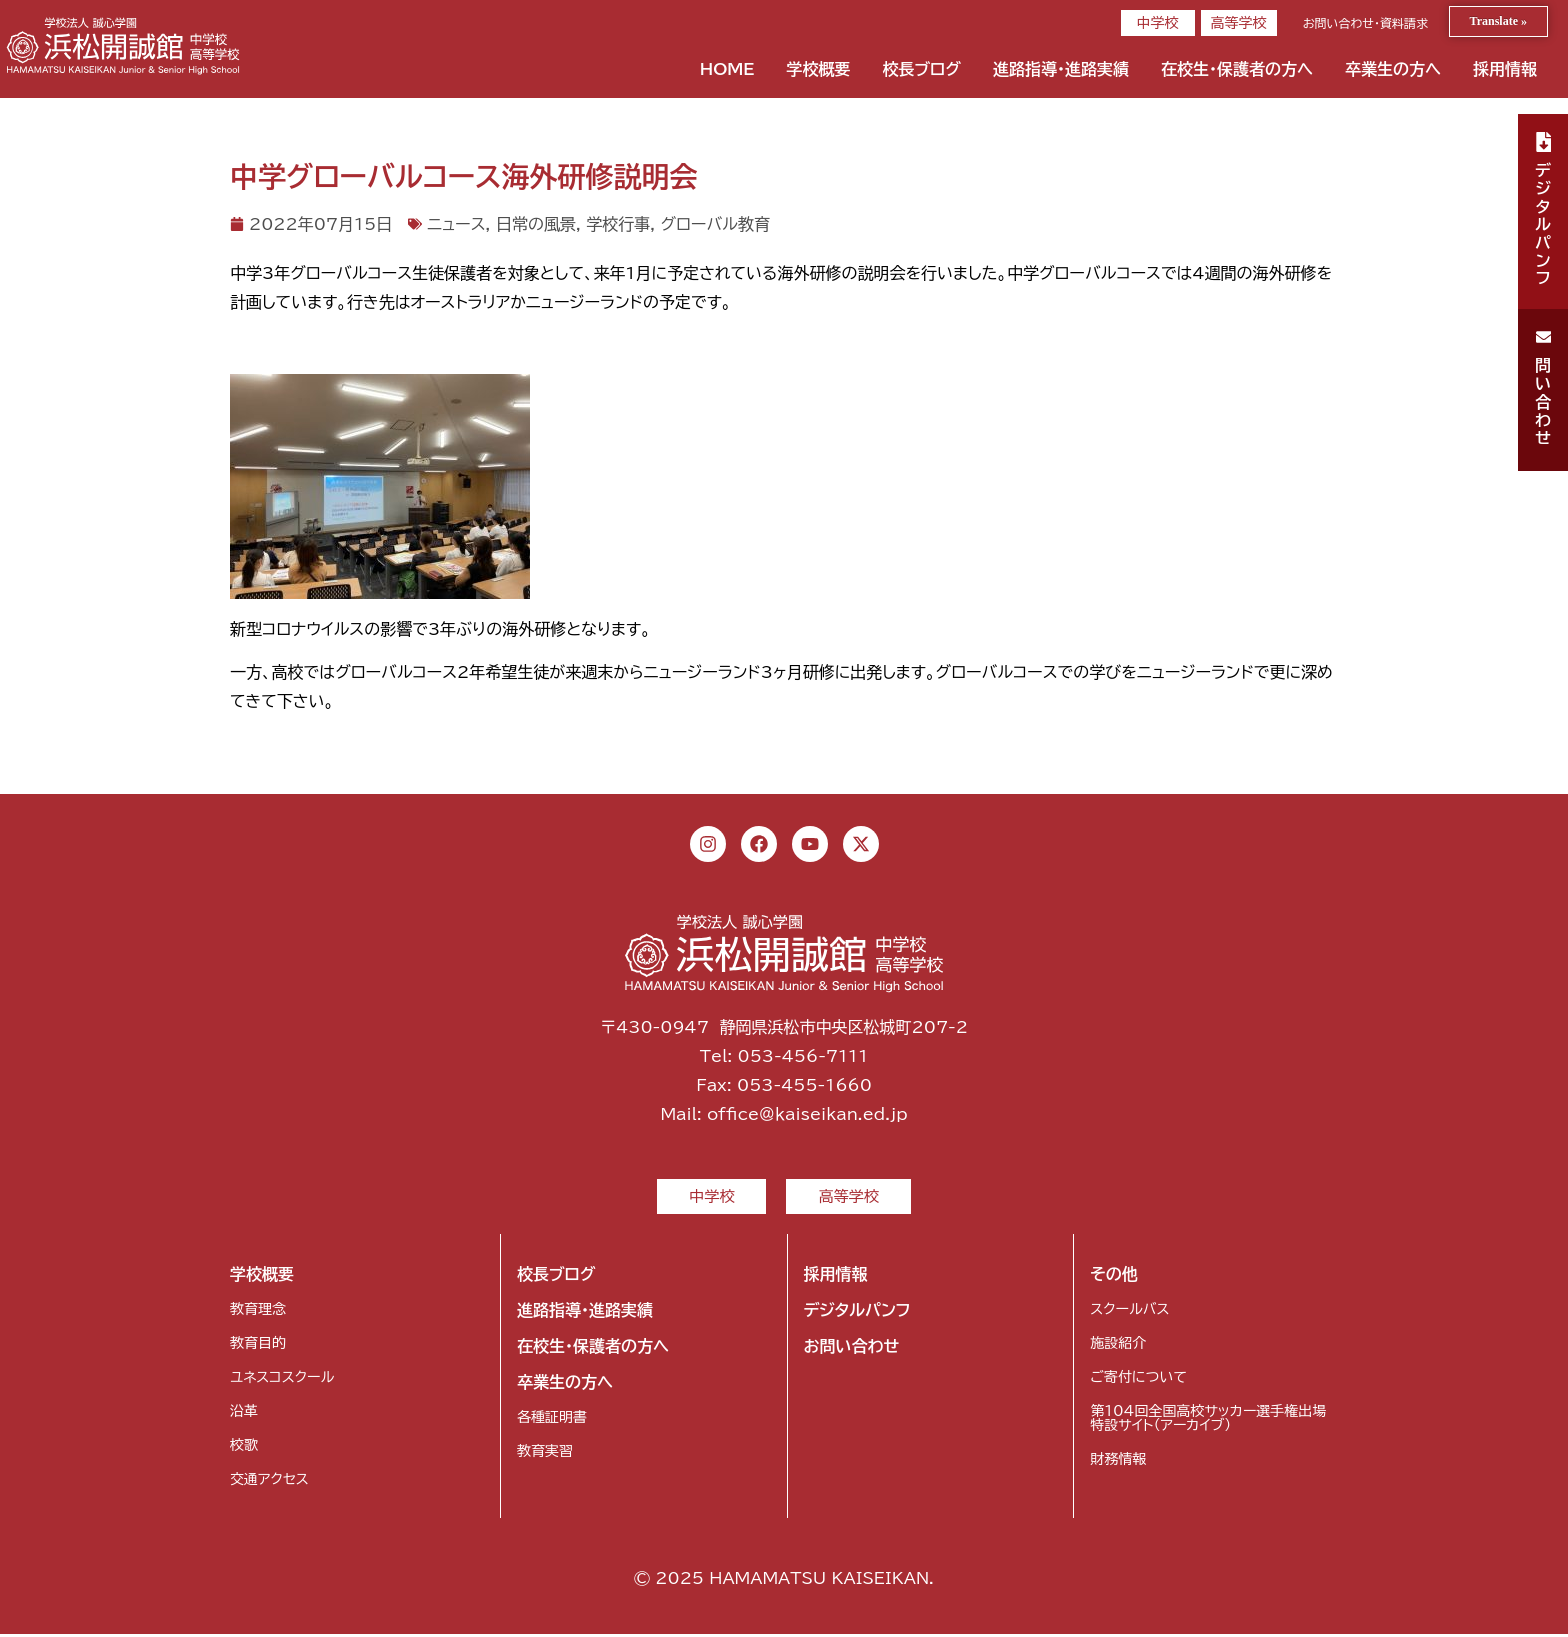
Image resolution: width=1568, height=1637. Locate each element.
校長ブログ (921, 69)
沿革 (244, 1414)
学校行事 (618, 224)
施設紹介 (1118, 1346)
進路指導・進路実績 (1061, 69)
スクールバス (1129, 1312)
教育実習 (545, 1454)
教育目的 (258, 1346)
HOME (727, 69)
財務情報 (1118, 1462)
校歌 (244, 1448)
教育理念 (258, 1312)
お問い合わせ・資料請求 (1365, 23)
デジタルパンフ (857, 1313)
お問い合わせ (852, 1349)
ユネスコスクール (282, 1380)
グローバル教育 (714, 224)
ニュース (456, 224)
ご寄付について (1138, 1380)
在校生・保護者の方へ (1237, 69)
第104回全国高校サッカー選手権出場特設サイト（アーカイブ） (1208, 1421)
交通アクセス (269, 1482)
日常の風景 (536, 224)
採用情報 (1505, 69)
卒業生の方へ (1393, 69)
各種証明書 (552, 1420)
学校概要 (818, 69)
